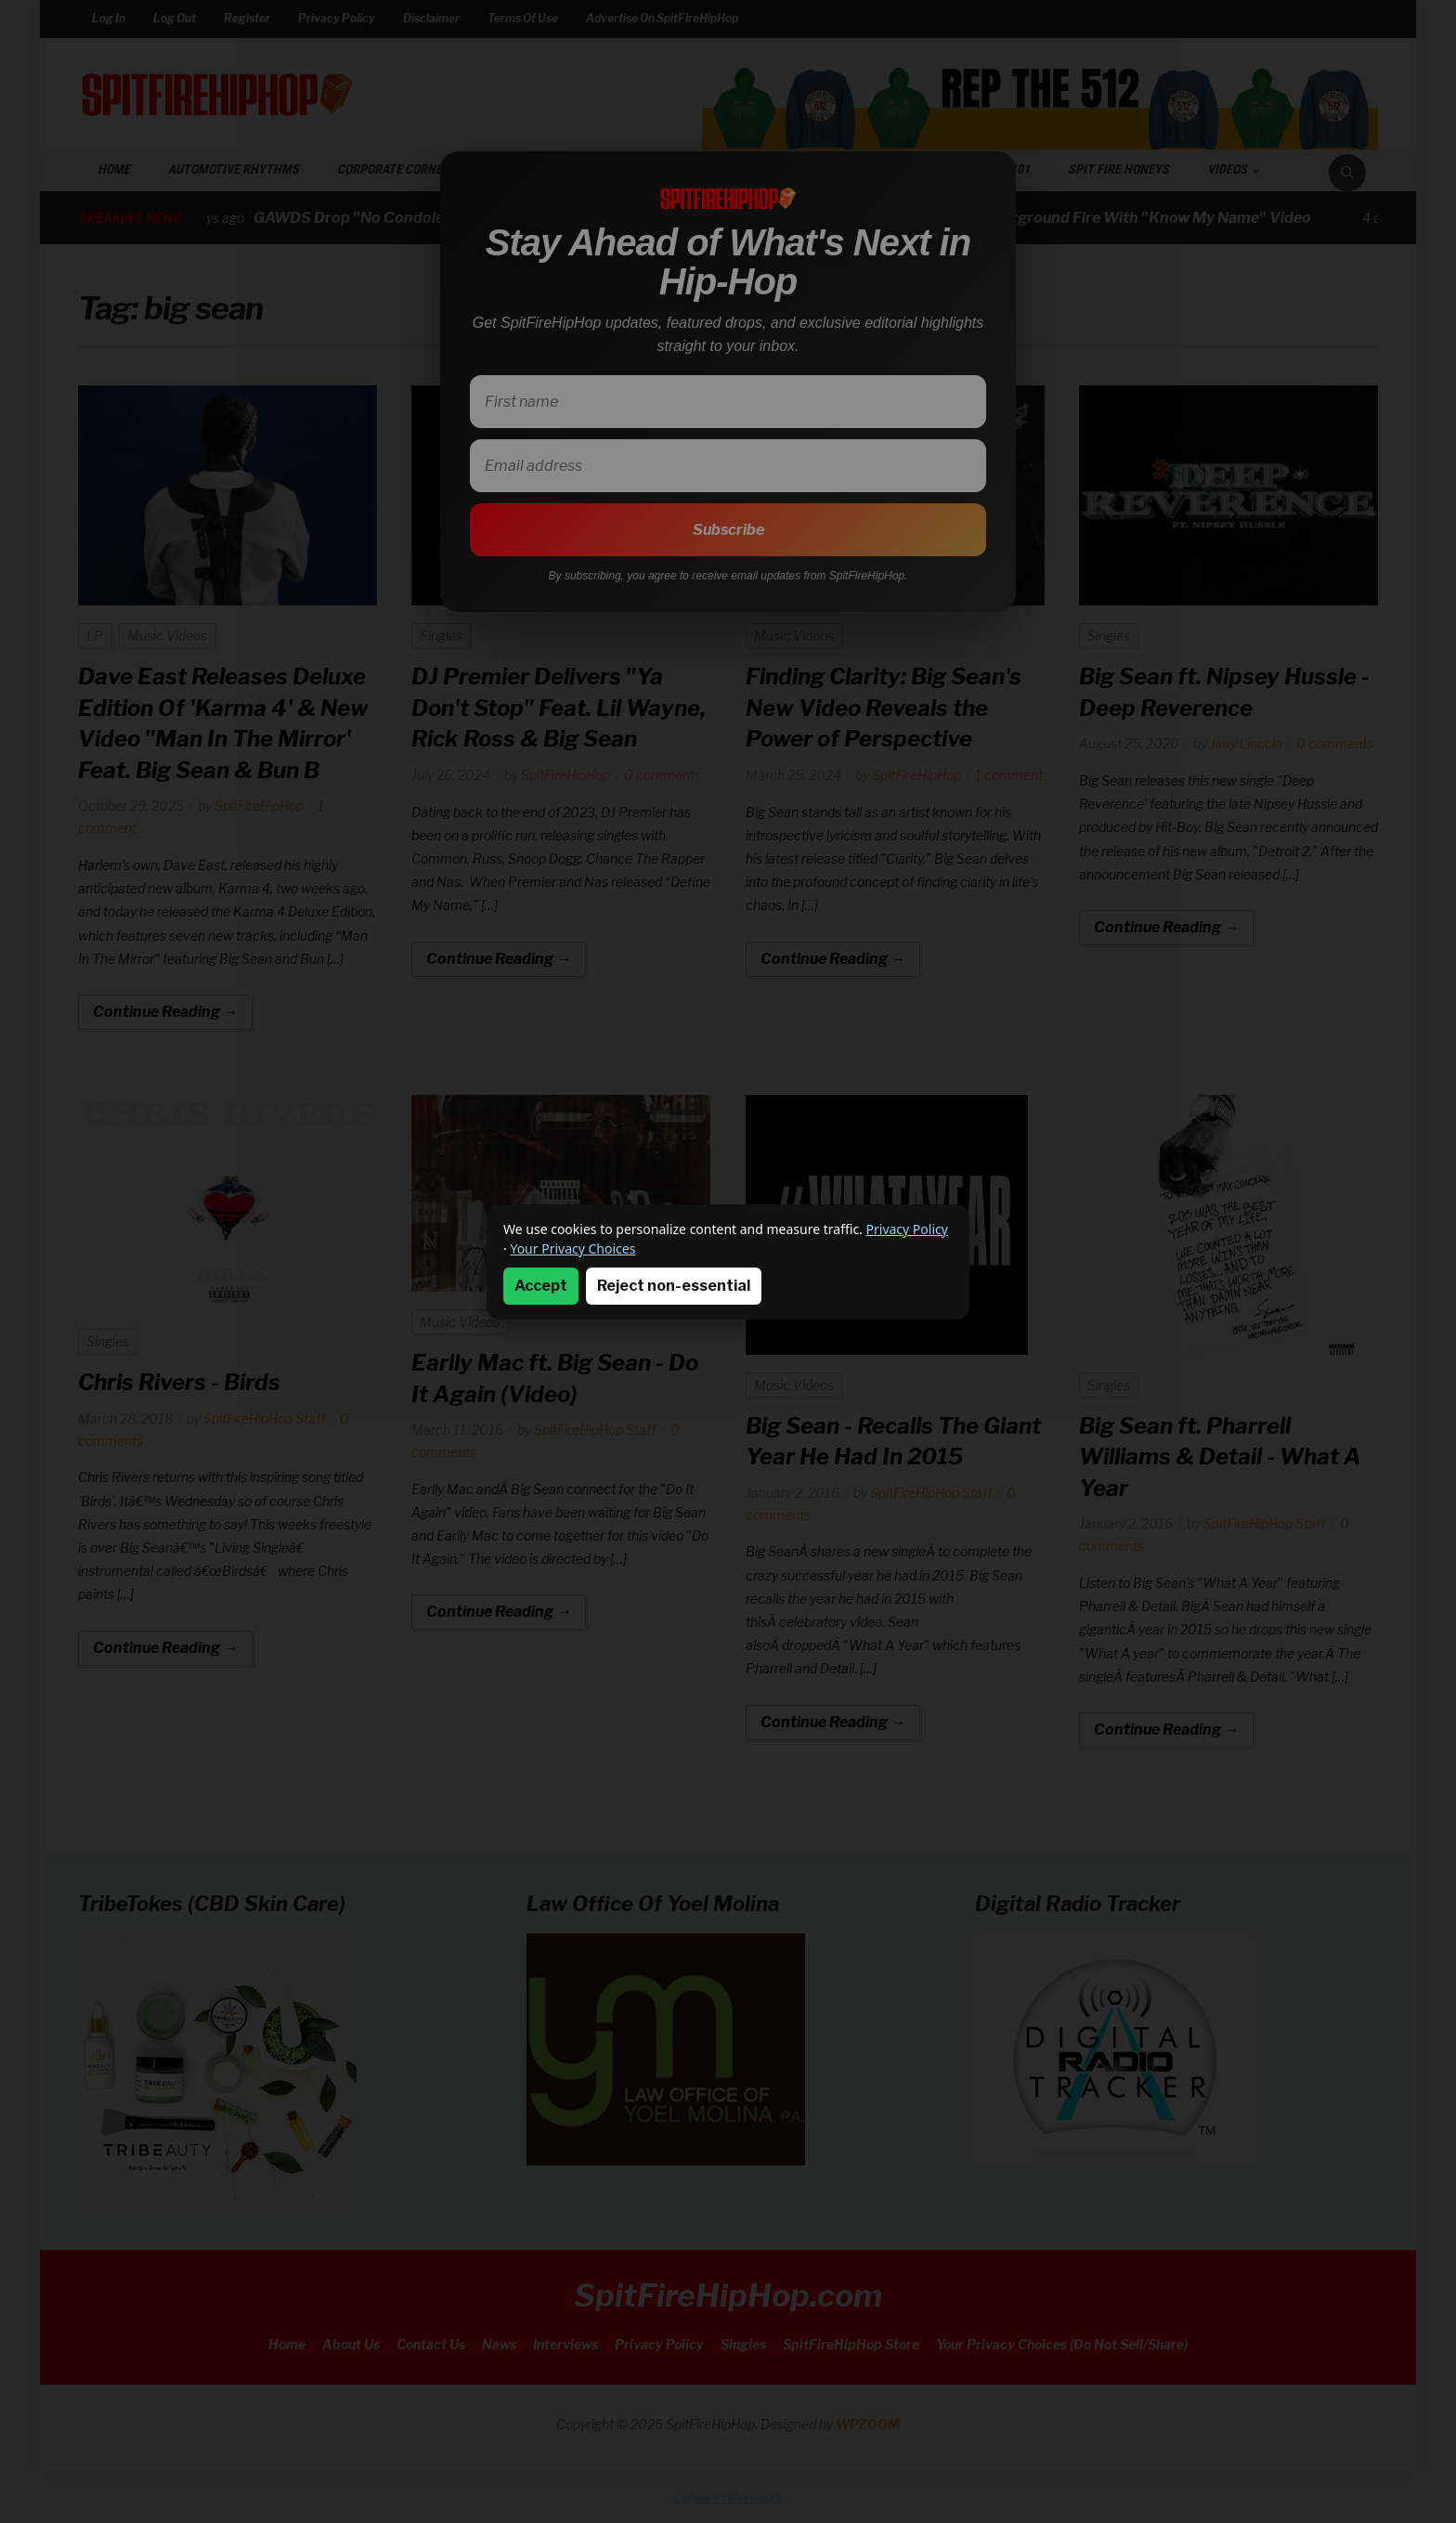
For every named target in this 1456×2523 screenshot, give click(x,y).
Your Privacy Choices (572, 1248)
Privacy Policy (907, 1229)
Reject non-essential (673, 1285)
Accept (540, 1285)
